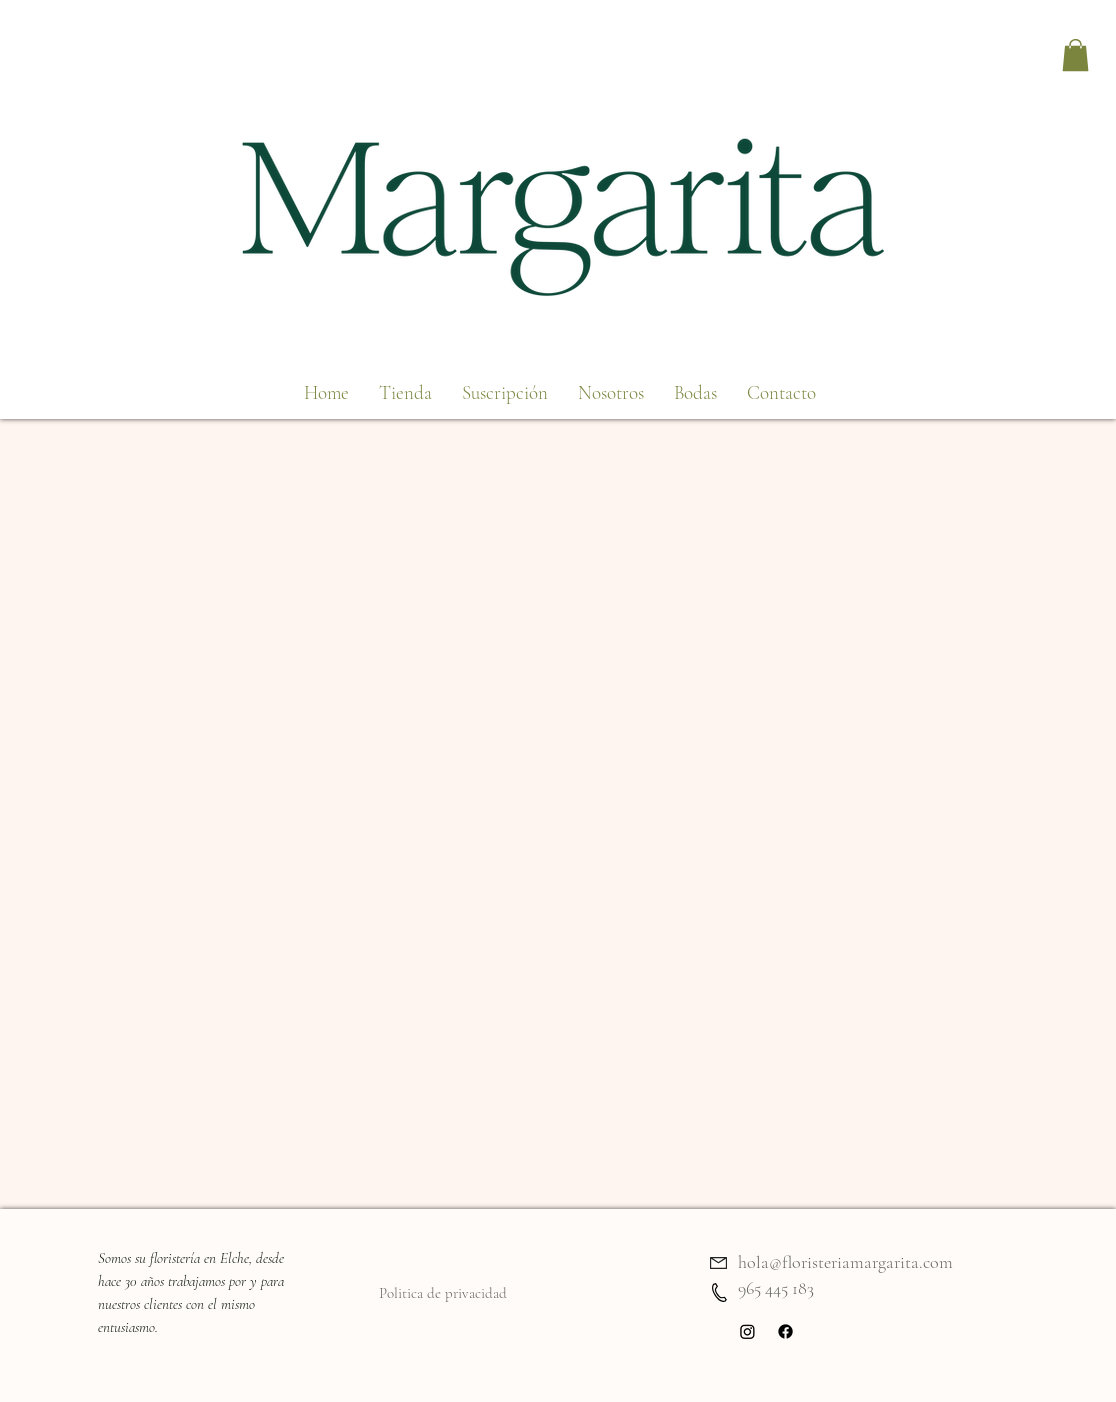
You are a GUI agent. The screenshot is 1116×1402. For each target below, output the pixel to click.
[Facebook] (785, 1331)
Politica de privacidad (443, 1293)
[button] (1075, 55)
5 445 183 (786, 1288)
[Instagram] (747, 1331)
